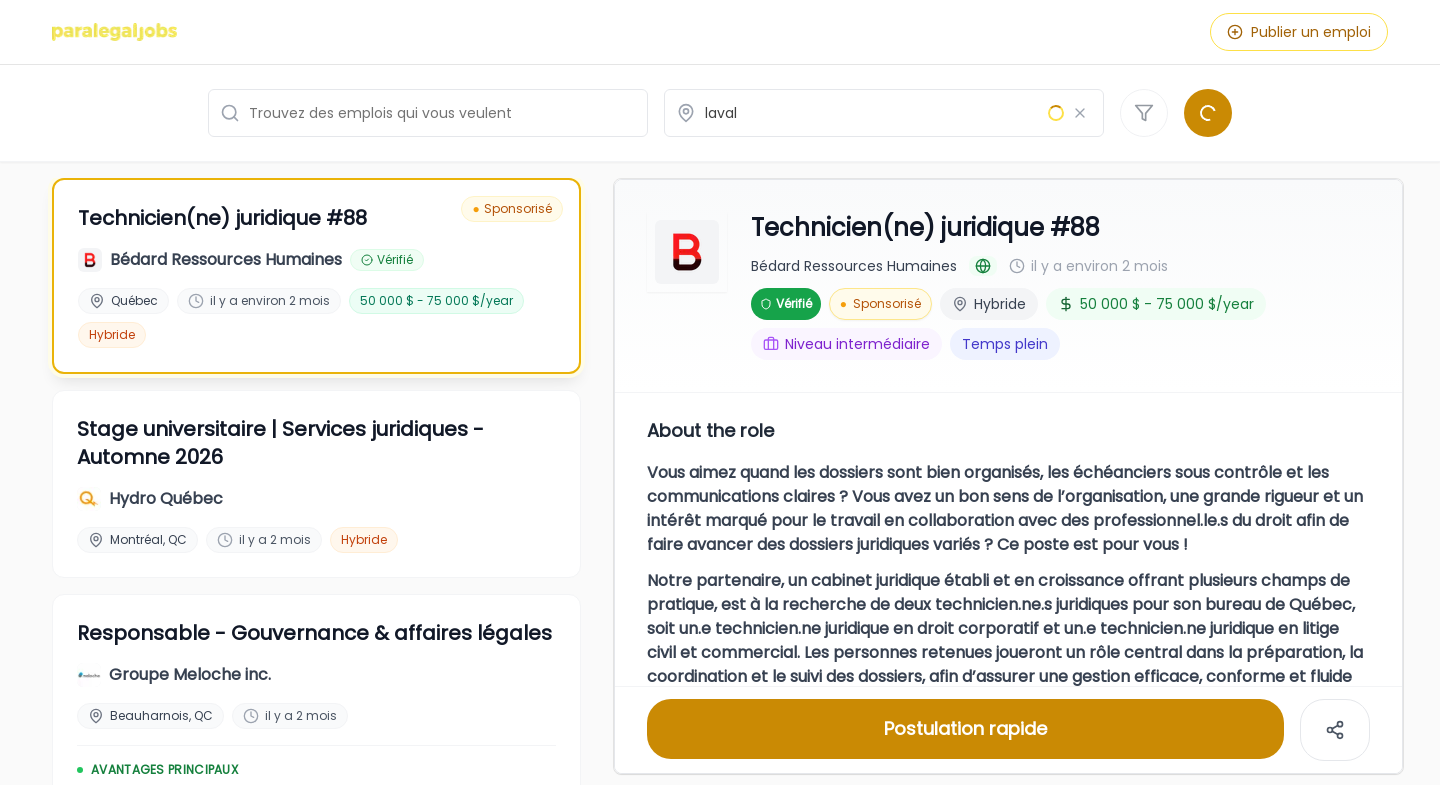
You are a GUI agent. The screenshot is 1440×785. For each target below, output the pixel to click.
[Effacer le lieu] (1080, 113)
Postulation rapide (965, 726)
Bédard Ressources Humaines (854, 264)
